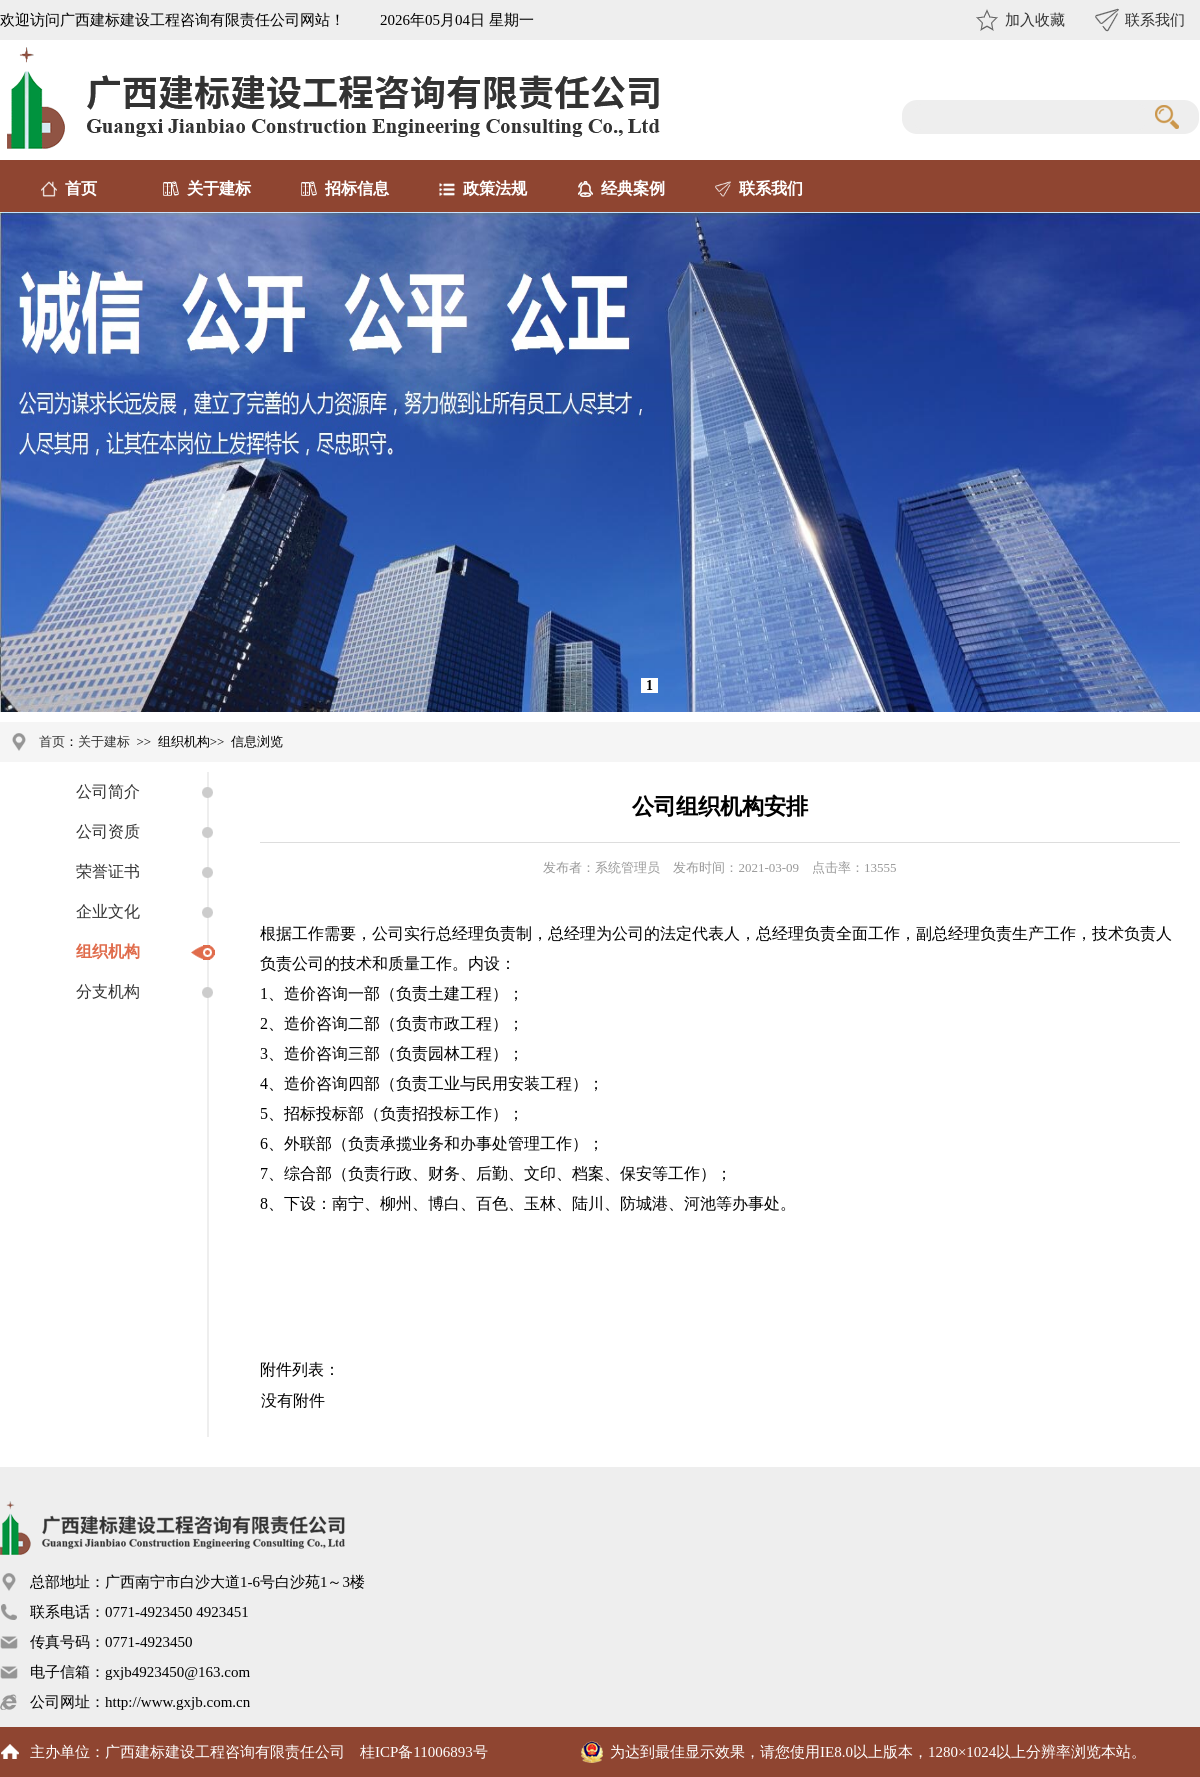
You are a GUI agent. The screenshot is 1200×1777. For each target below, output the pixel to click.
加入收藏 (1035, 20)
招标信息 (357, 188)
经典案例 (633, 188)
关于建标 (219, 188)
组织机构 (108, 951)
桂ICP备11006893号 (424, 1752)
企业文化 (108, 911)
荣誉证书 (108, 871)
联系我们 (1155, 20)
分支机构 (108, 991)
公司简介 (108, 791)
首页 (81, 188)
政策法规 (495, 188)
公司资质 (108, 831)
